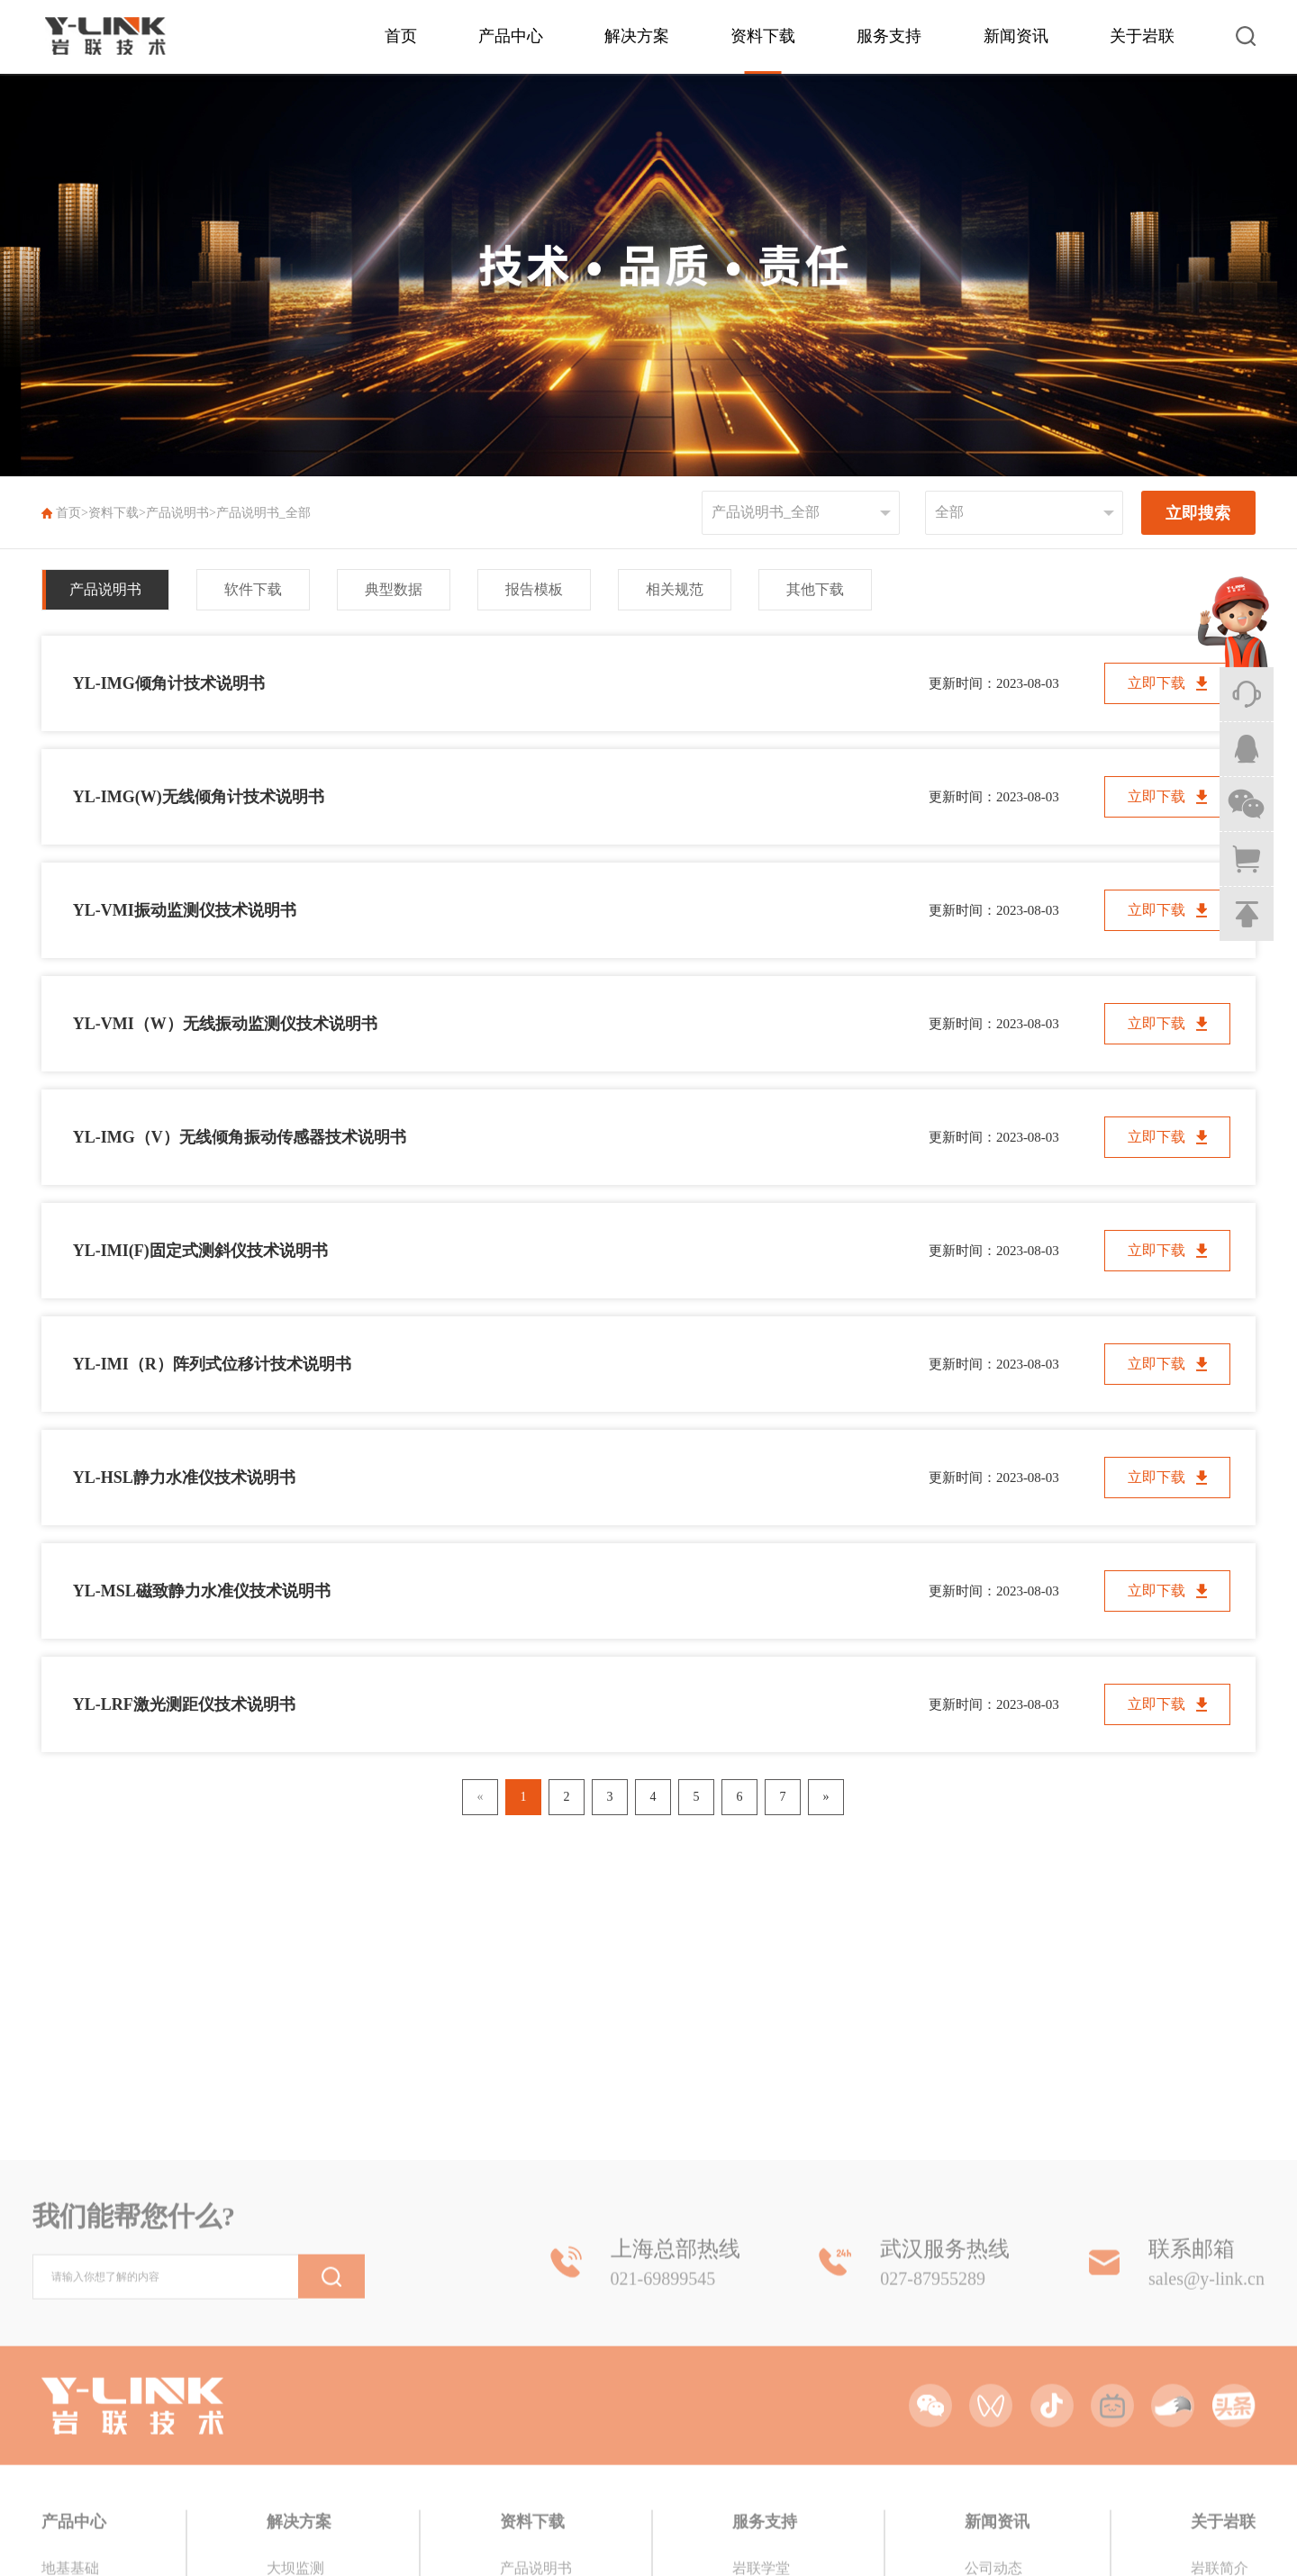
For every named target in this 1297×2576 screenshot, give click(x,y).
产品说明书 (177, 513)
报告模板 (534, 589)
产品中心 (510, 36)
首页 (401, 36)
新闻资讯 (1016, 36)
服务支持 (889, 36)
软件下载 (253, 589)
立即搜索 (1197, 513)
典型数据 (393, 589)
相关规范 (674, 589)
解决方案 (636, 36)
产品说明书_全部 (263, 513)
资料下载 (762, 36)
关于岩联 (1142, 36)
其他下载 (815, 589)
